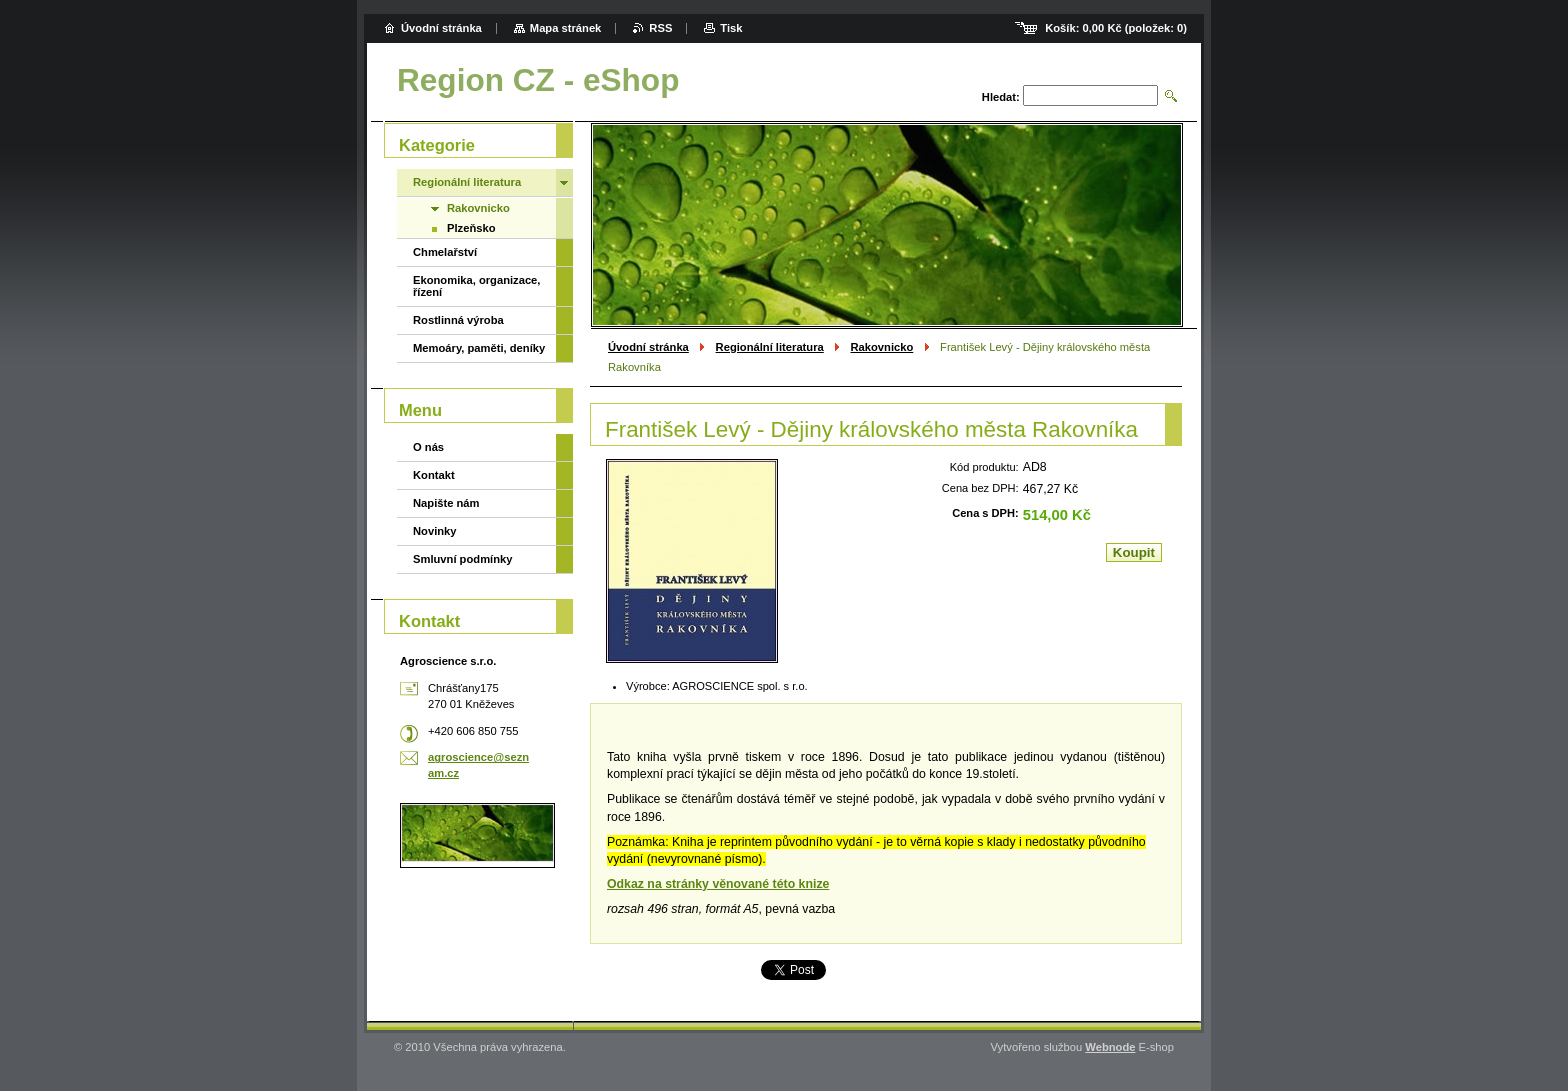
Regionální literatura (770, 347)
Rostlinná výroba (458, 320)
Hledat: (1001, 97)
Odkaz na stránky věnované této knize (718, 884)
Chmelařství (445, 252)
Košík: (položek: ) (1116, 28)
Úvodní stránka (648, 347)
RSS (660, 28)
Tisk (731, 28)
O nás (428, 447)
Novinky (435, 531)
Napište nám (446, 503)
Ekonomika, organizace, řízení (476, 286)
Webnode (1110, 1047)
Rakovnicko (882, 347)
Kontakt (434, 475)
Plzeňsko (471, 228)
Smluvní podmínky (462, 559)
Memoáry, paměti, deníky (479, 348)
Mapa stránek (566, 28)
